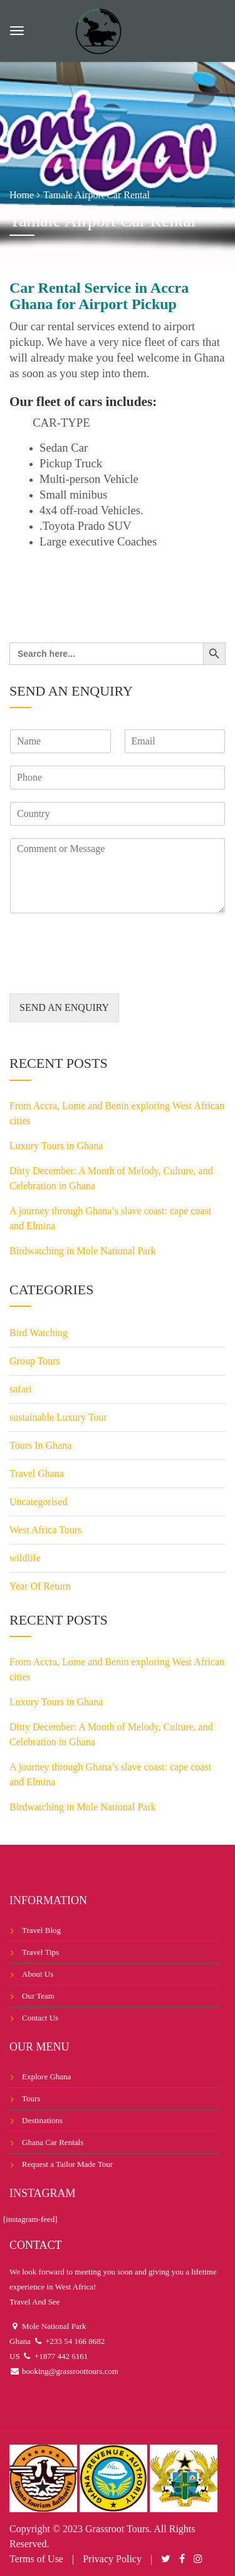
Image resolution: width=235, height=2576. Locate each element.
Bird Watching (38, 1332)
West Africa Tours (45, 1529)
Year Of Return (40, 1586)
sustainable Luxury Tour (58, 1417)
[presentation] (104, 973)
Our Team (38, 1995)
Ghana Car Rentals (52, 2142)
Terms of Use (36, 2558)
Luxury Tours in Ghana (56, 1145)
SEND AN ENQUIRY (64, 1007)
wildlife (25, 1558)
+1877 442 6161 (60, 2356)
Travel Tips (40, 1952)
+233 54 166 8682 (74, 2341)
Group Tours (34, 1361)
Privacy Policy (112, 2558)
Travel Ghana (36, 1473)
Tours (31, 2098)
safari (20, 1389)
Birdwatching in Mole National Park (82, 1250)
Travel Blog (41, 1930)
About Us (37, 1974)
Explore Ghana (46, 2076)
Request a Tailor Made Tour (67, 2164)
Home (21, 195)
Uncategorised (38, 1501)
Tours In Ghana (40, 1445)
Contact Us (40, 2017)
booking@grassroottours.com (69, 2371)
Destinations (42, 2120)
